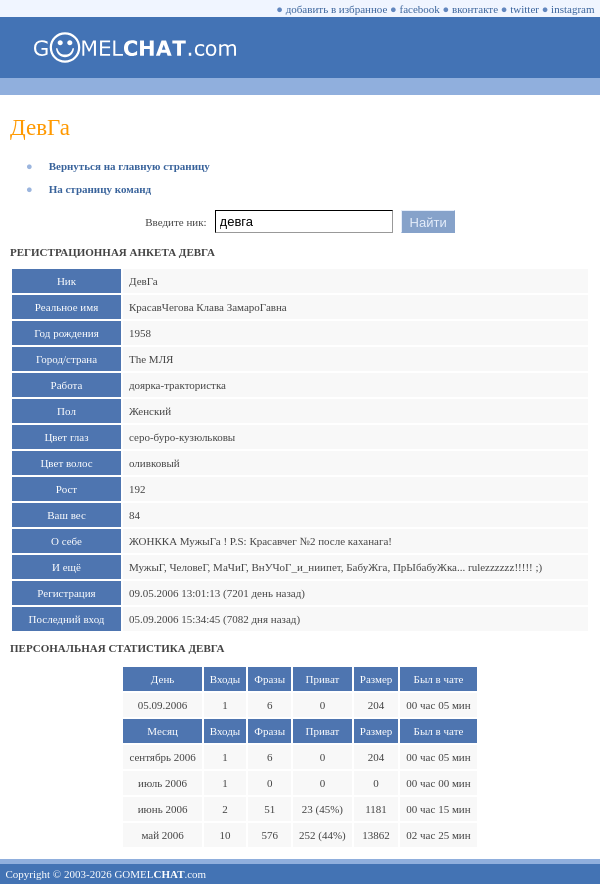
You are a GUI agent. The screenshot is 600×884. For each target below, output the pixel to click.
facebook (420, 9)
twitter (524, 9)
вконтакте (475, 9)
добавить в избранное (337, 9)
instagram (572, 9)
